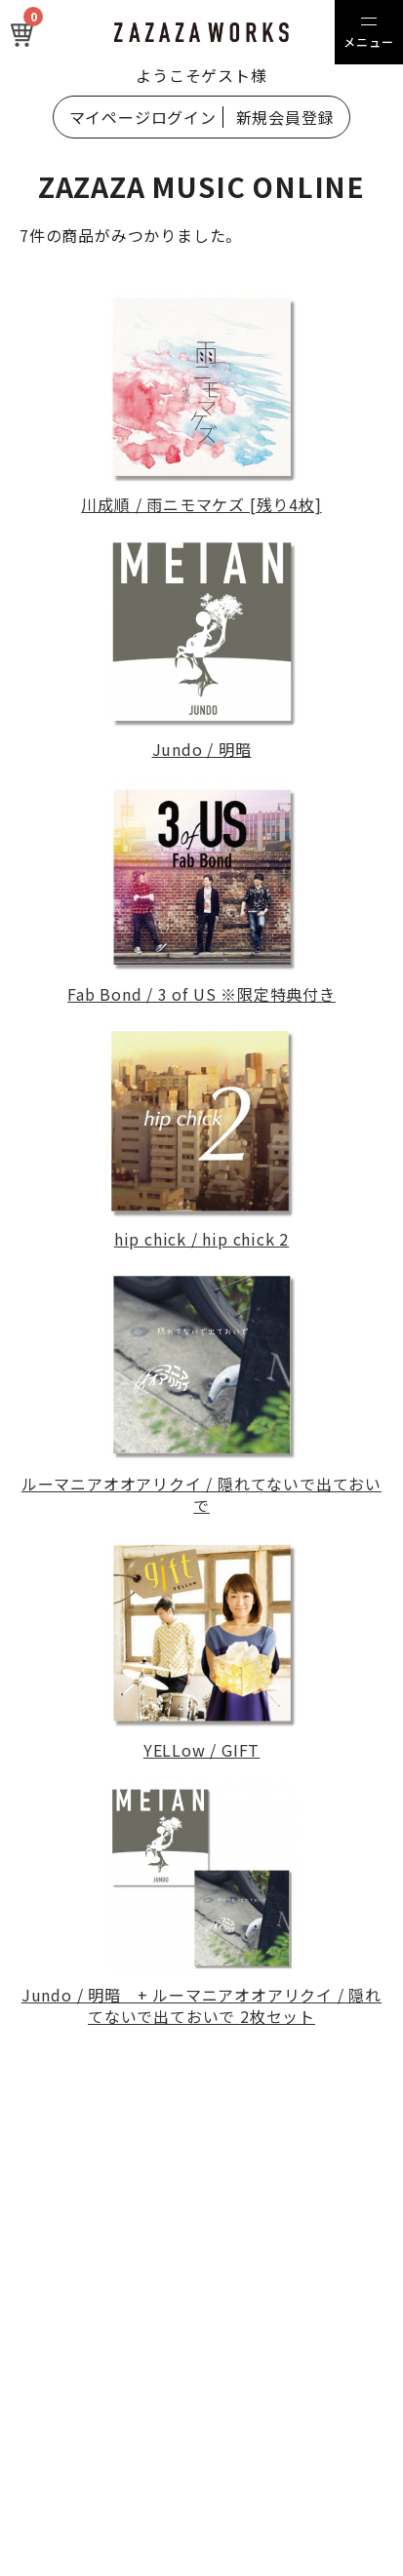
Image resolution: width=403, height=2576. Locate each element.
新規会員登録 (285, 117)
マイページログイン (143, 117)
